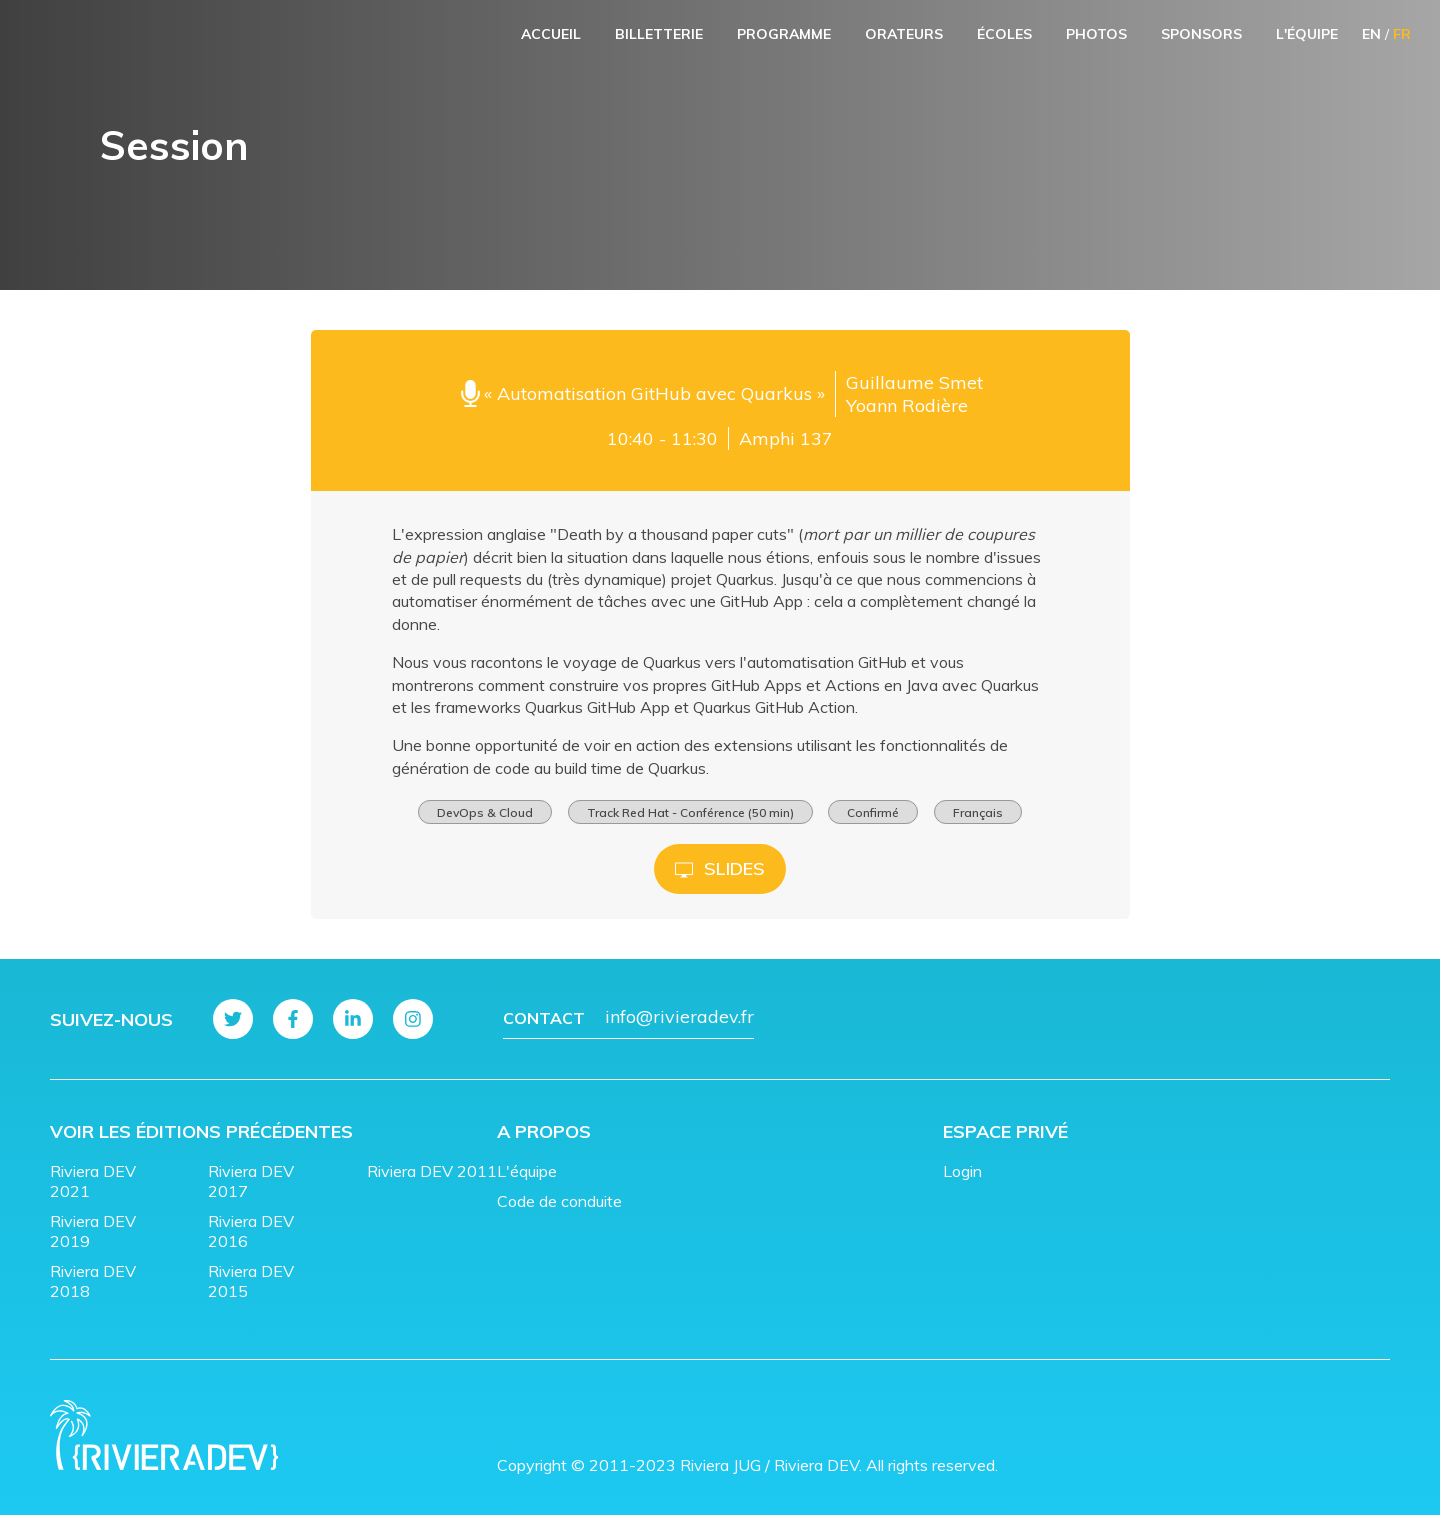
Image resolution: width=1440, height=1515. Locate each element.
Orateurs (904, 34)
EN (1371, 34)
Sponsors (1201, 34)
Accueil (551, 34)
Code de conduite (559, 1201)
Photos (1096, 34)
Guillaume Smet (914, 382)
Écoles (1004, 34)
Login (962, 1171)
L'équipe (1307, 34)
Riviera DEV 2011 (432, 1171)
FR (1402, 34)
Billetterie (659, 34)
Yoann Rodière (907, 405)
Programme (784, 34)
